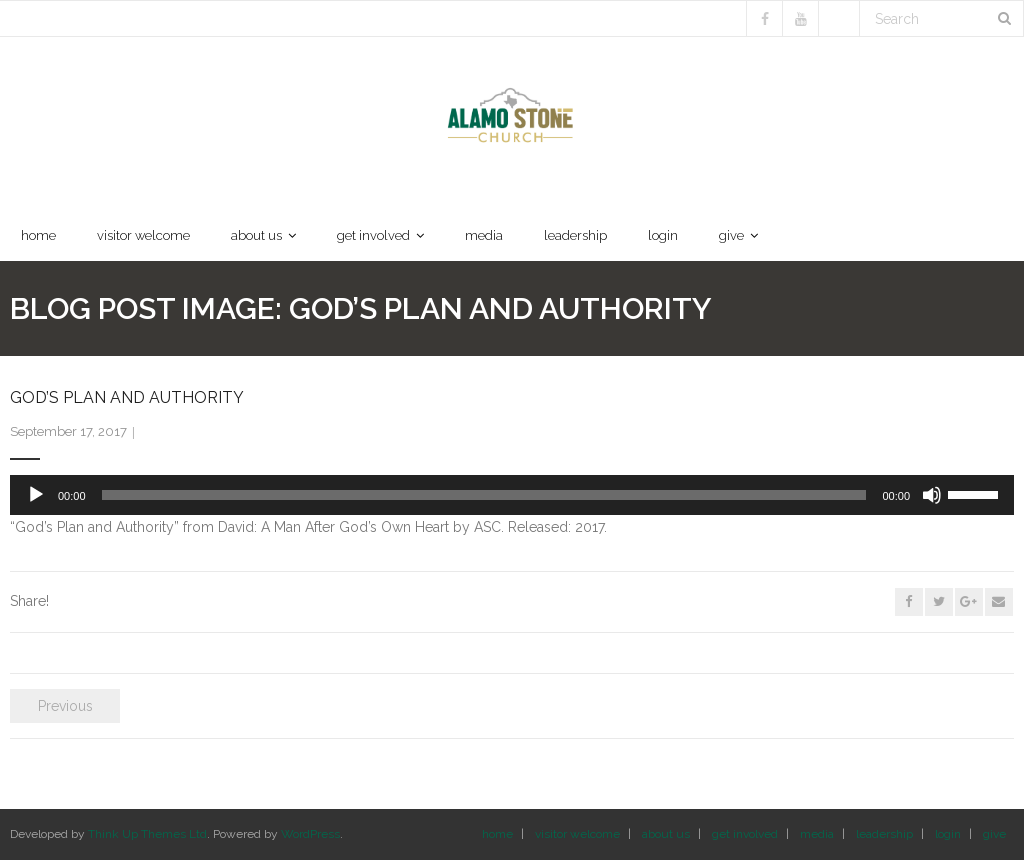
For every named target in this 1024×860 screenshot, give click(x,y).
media (817, 834)
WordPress (310, 834)
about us (666, 834)
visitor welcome (577, 834)
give (994, 834)
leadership (884, 834)
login (948, 834)
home (497, 834)
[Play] (36, 495)
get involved (745, 834)
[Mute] (932, 495)
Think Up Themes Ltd (147, 834)
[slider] (484, 495)
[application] (512, 495)
